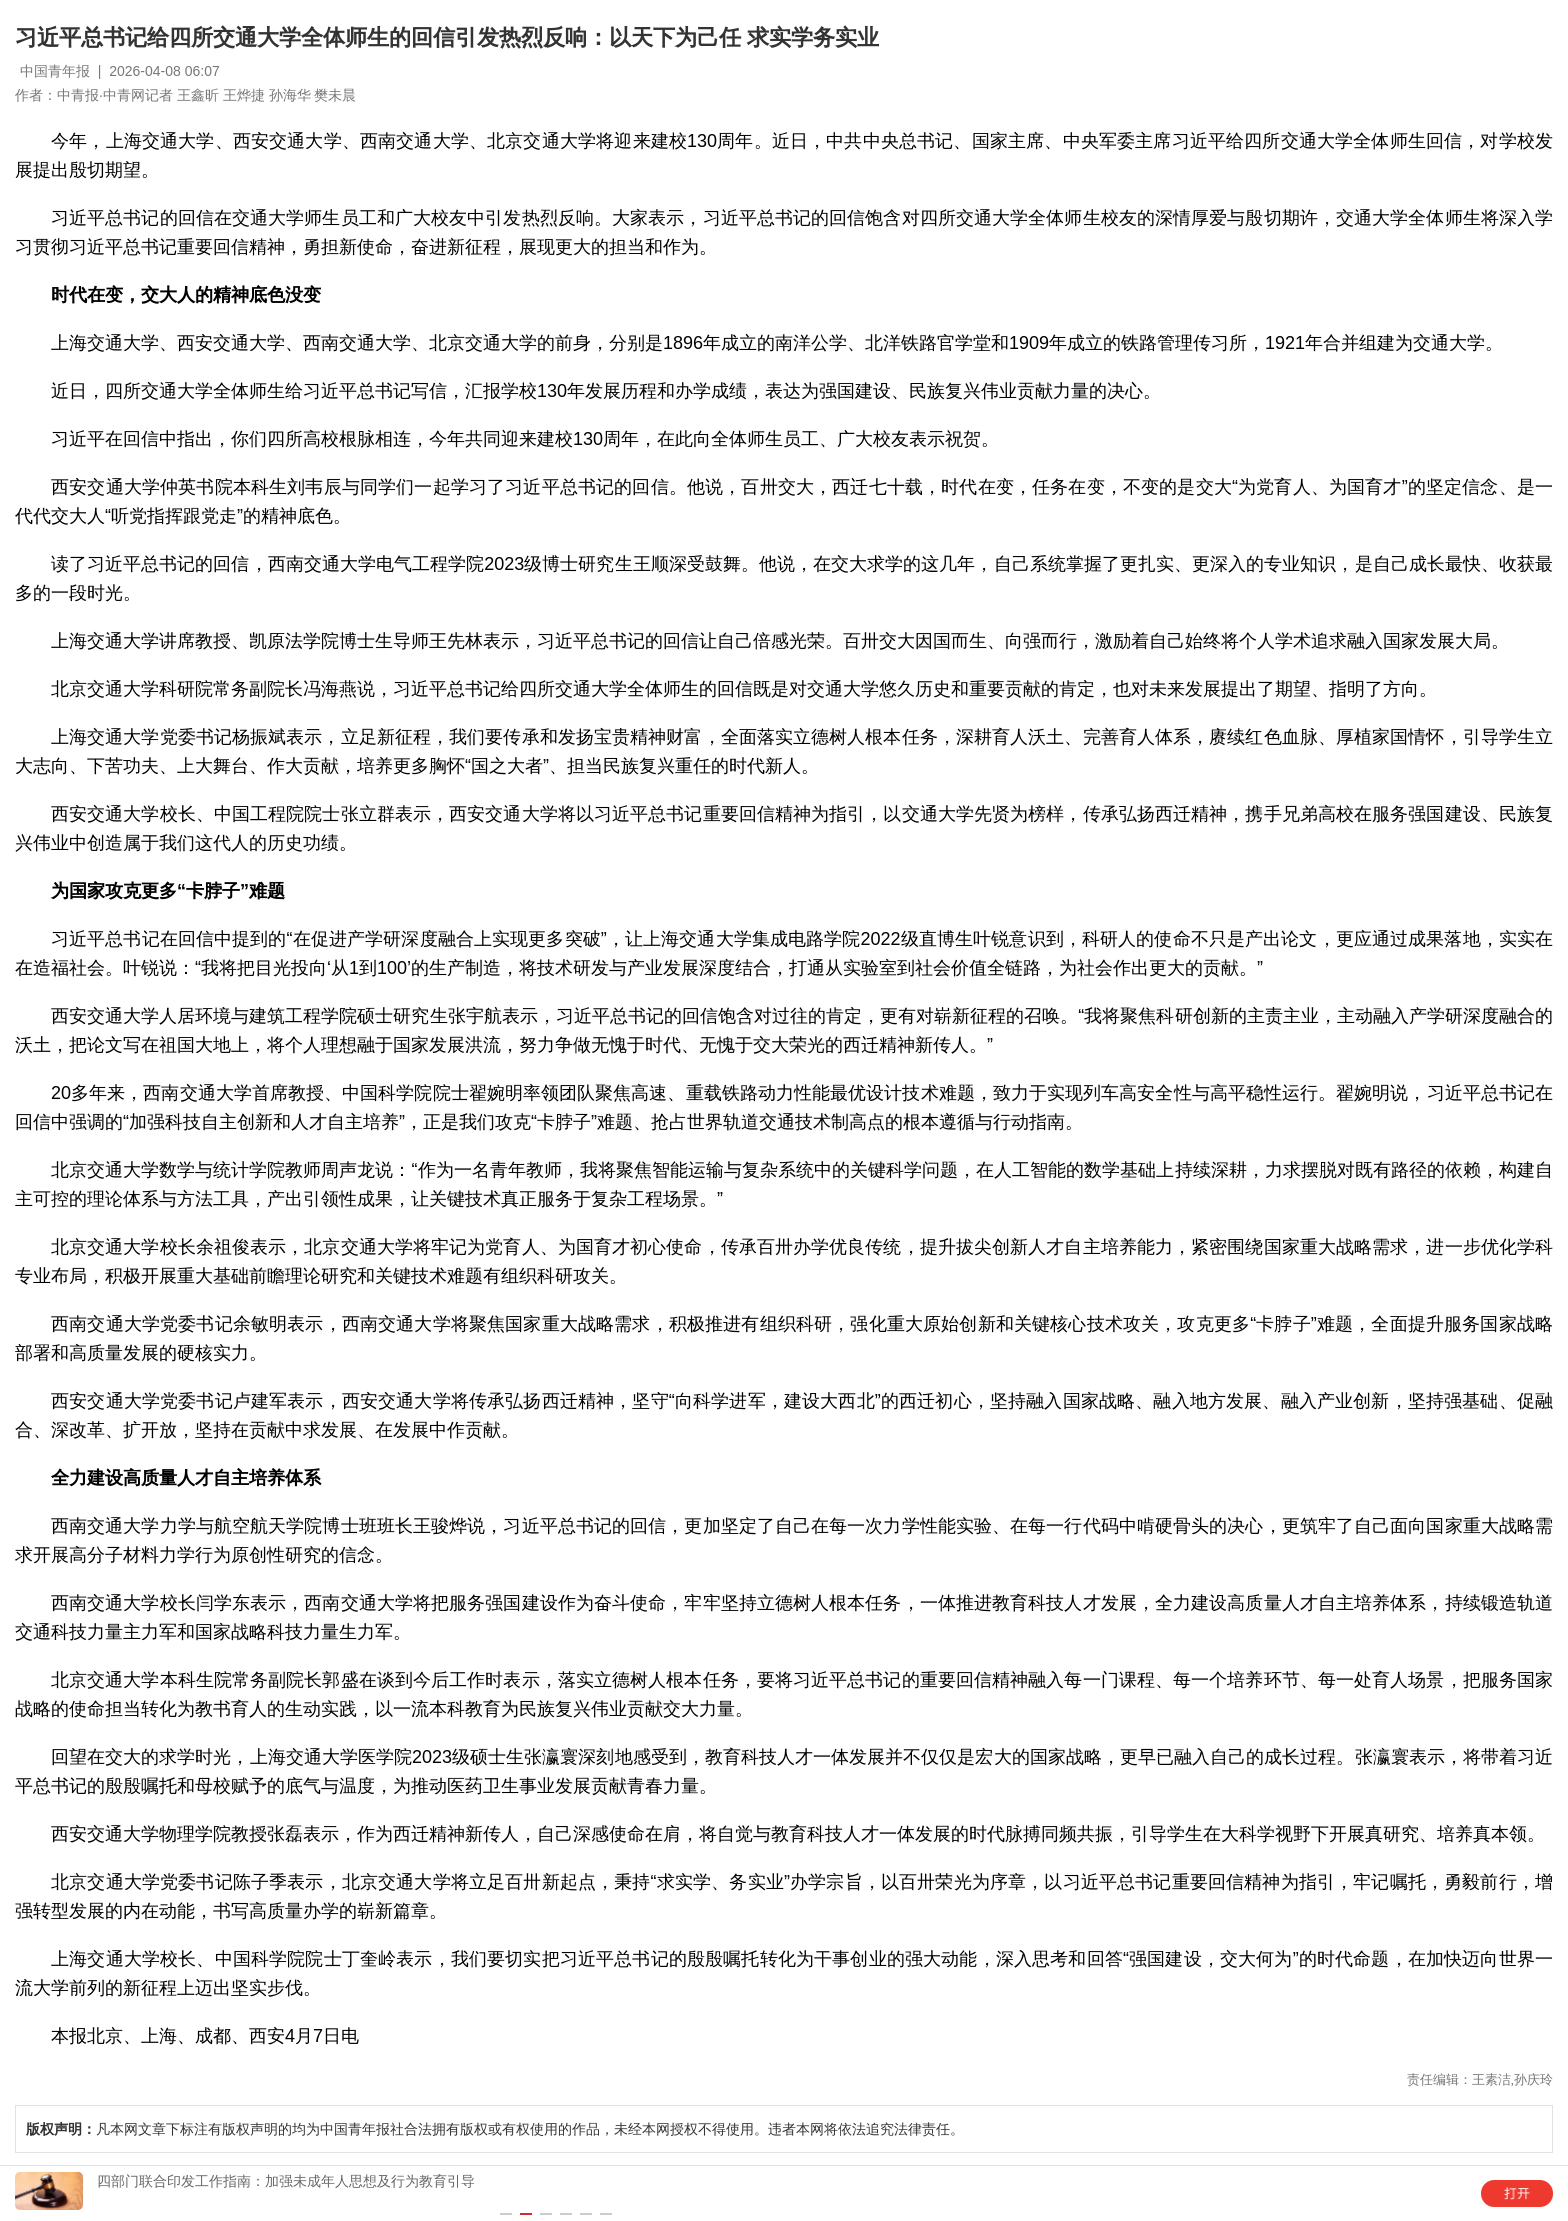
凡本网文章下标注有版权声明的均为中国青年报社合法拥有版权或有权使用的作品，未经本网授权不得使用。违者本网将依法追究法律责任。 (495, 2129)
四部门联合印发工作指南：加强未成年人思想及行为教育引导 (286, 2181)
